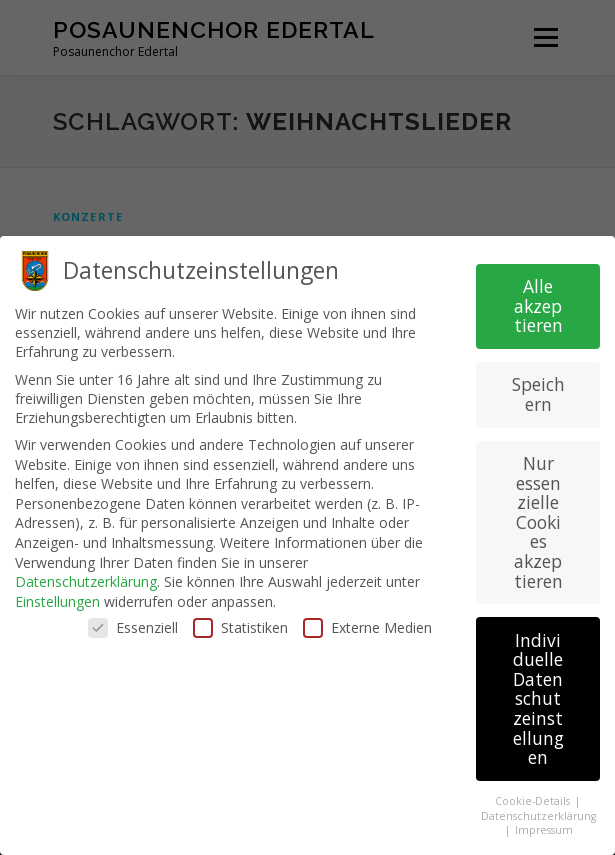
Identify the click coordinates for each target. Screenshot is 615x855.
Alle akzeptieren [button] (538, 300)
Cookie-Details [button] (534, 796)
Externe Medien (367, 622)
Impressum (544, 825)
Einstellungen (57, 596)
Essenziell (133, 622)
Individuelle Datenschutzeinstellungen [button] (538, 694)
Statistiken (240, 622)
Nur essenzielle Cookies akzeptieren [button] (538, 517)
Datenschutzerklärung (86, 576)
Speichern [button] (538, 390)
